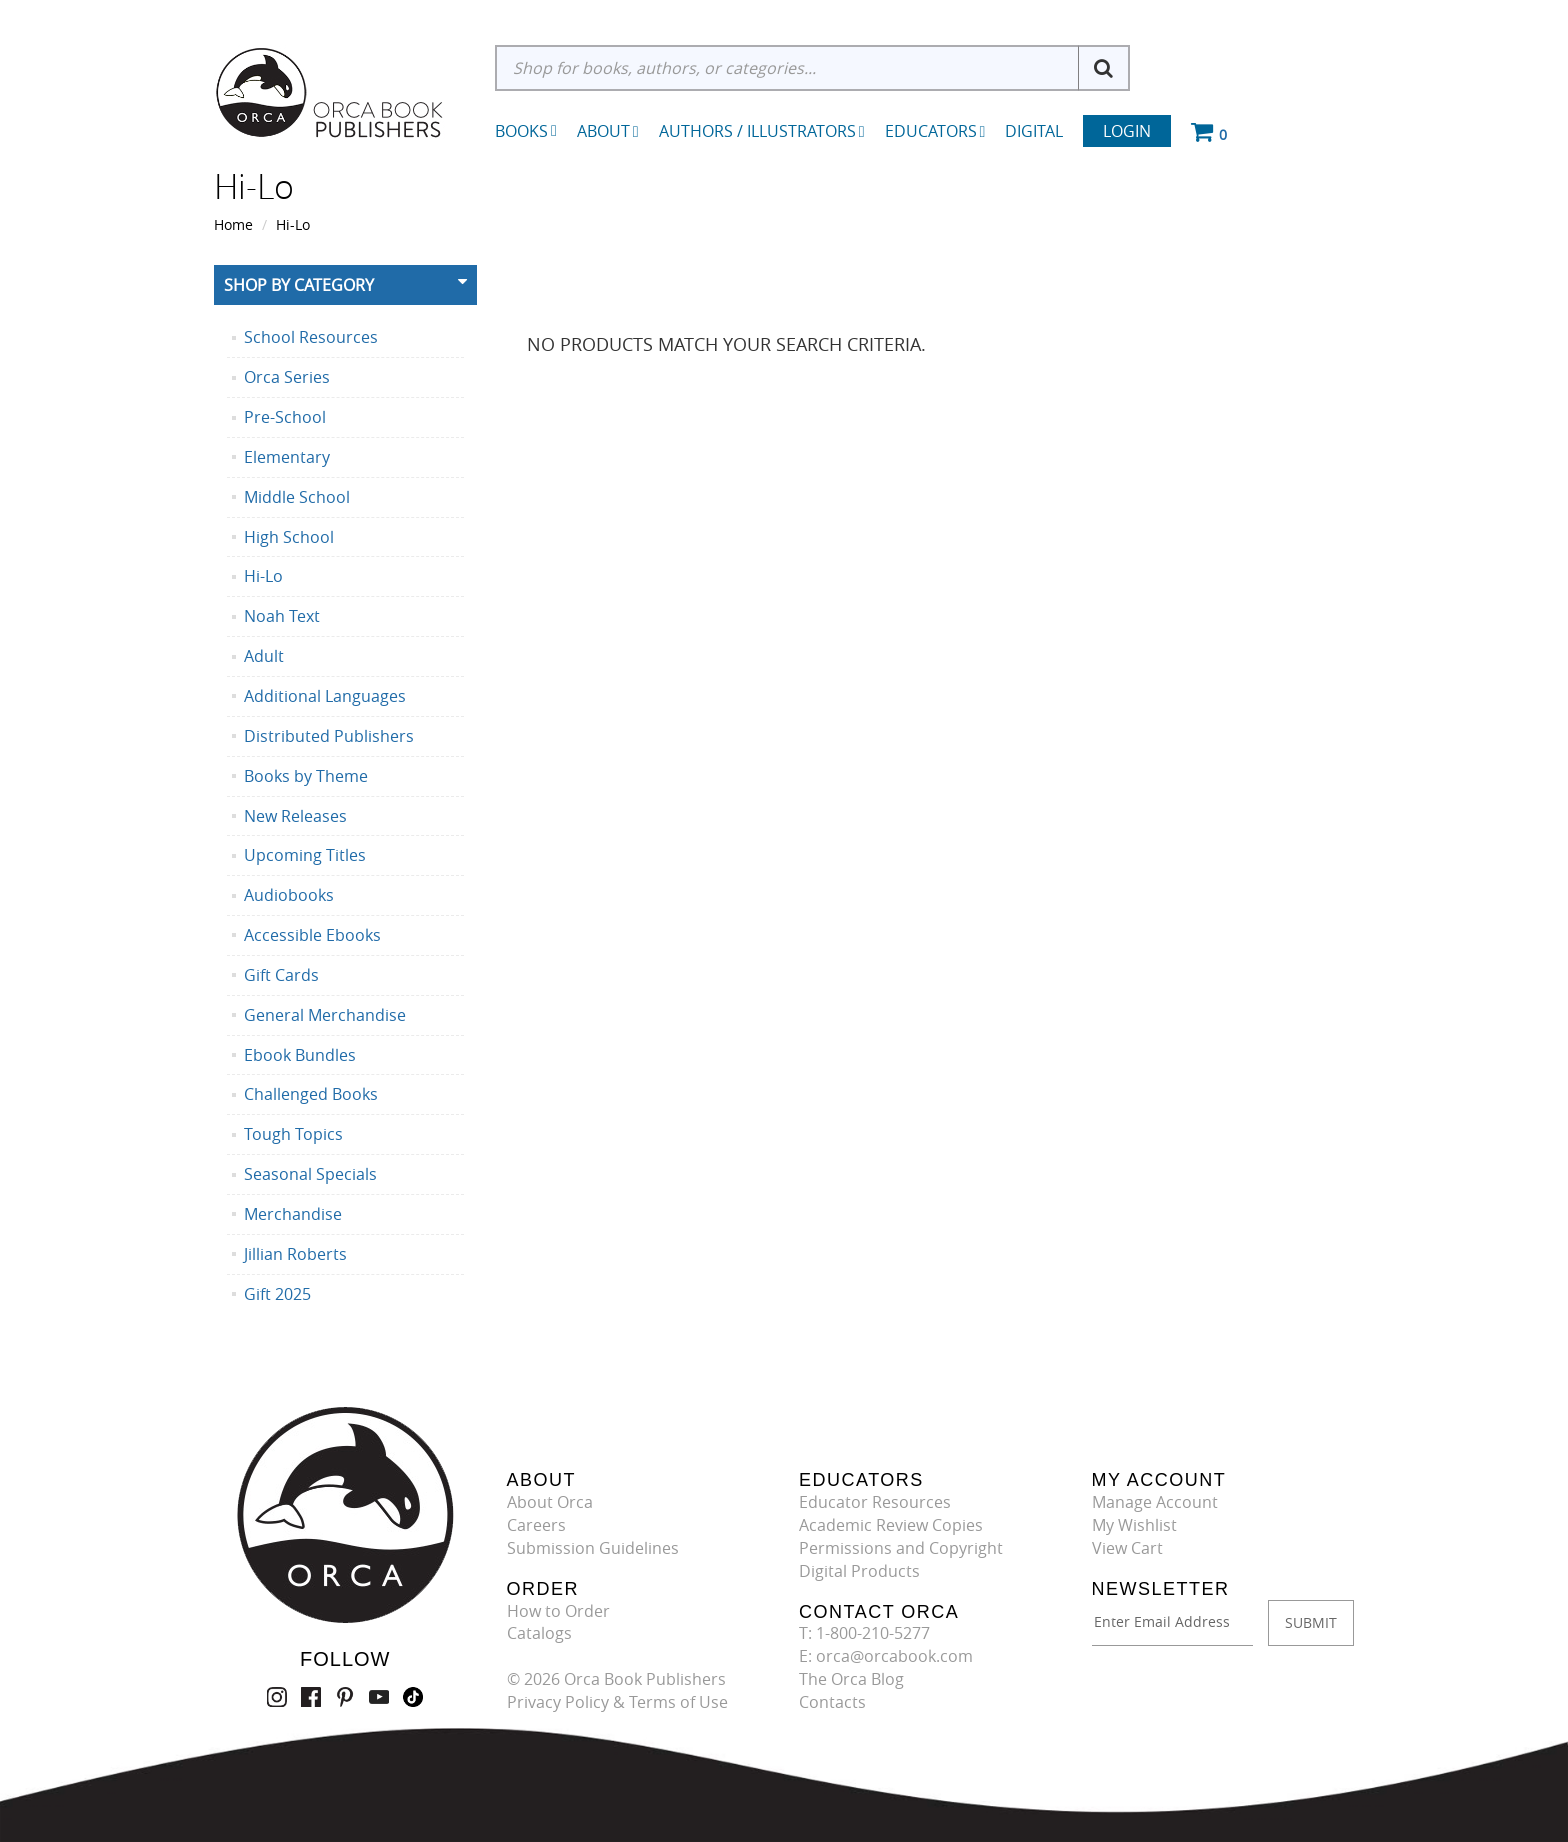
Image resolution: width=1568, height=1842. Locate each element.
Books (521, 131)
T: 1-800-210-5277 (864, 1633)
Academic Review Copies (891, 1525)
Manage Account (1155, 1502)
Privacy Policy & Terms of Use (617, 1702)
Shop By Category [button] (299, 285)
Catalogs (539, 1633)
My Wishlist (1134, 1525)
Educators (935, 131)
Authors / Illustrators (762, 131)
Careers (536, 1525)
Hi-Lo (293, 224)
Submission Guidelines (593, 1548)
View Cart (1127, 1548)
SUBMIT (1311, 1622)
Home (233, 224)
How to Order (558, 1611)
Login (1127, 131)
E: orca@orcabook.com (886, 1656)
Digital (1034, 131)
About (608, 131)
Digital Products (859, 1571)
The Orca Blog (851, 1679)
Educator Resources (875, 1502)
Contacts (832, 1702)
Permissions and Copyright (901, 1548)
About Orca (550, 1502)
